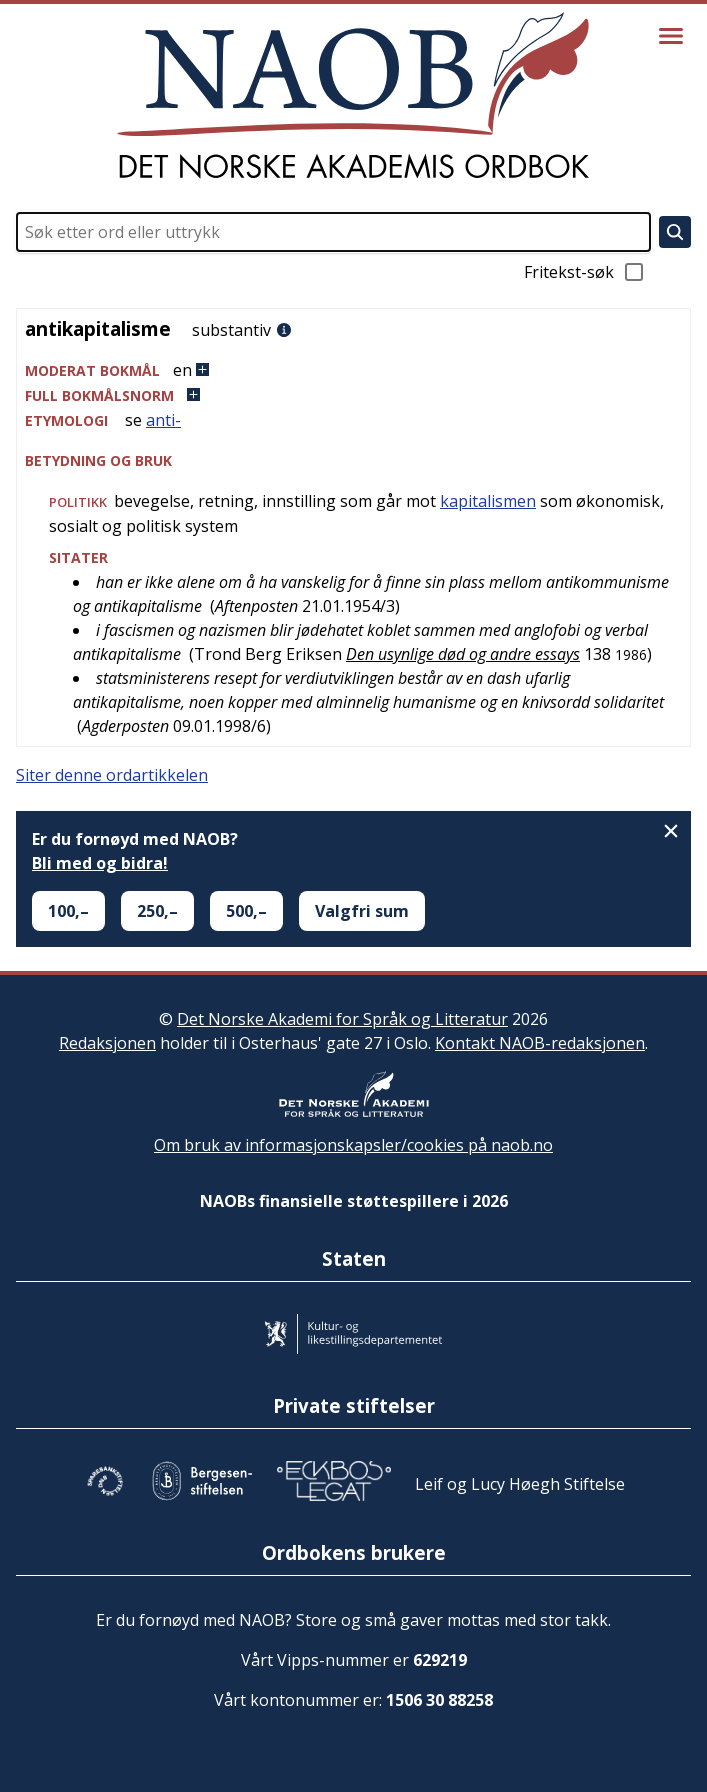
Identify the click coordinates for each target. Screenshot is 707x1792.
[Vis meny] (671, 36)
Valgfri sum (362, 911)
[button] (353, 370)
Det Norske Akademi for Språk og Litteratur (342, 1019)
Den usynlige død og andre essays (463, 654)
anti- (163, 420)
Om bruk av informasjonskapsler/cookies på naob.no (353, 1145)
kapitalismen (488, 501)
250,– (157, 911)
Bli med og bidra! (100, 863)
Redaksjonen (107, 1043)
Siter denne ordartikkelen (112, 775)
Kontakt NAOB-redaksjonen (540, 1043)
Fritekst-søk (585, 272)
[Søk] (675, 232)
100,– (68, 911)
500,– (246, 911)
